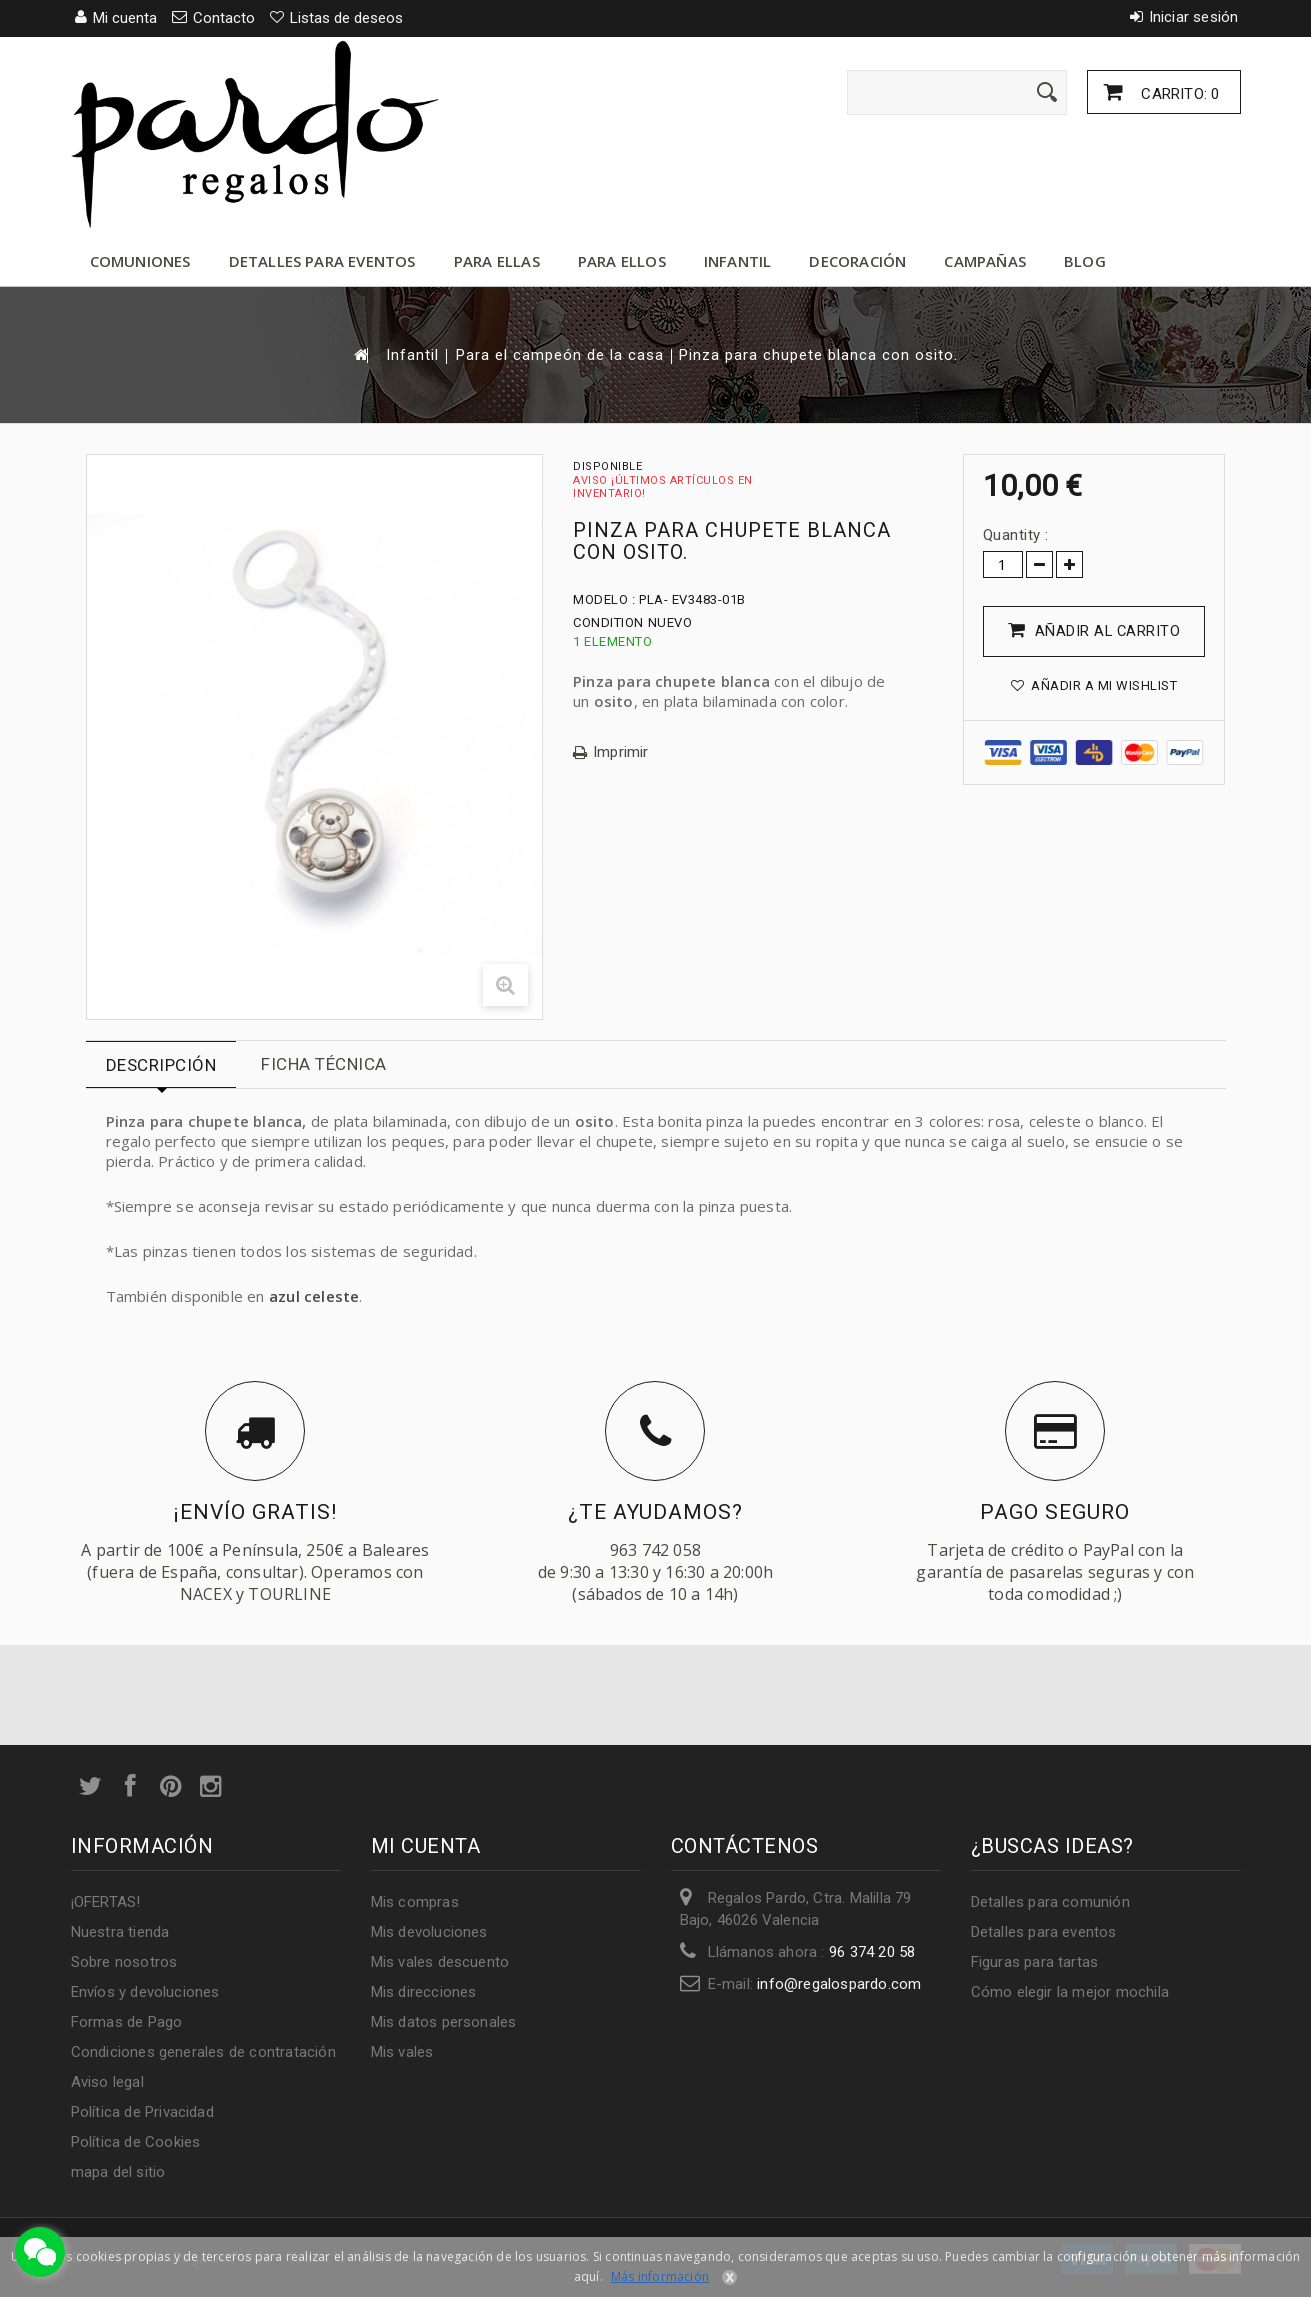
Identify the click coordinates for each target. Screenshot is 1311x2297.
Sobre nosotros (124, 1962)
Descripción (161, 1065)
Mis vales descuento (440, 1962)
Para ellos (622, 261)
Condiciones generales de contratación (203, 2052)
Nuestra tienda (120, 1932)
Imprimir (621, 752)
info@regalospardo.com (839, 1984)
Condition (608, 622)
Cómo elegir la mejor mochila (1070, 1992)
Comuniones (140, 261)
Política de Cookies (136, 2142)
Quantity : (1016, 535)
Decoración (857, 261)
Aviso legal (107, 2082)
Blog (1085, 261)
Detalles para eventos (322, 261)
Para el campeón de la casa (560, 355)
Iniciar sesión (1194, 17)
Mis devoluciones (429, 1932)
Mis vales (402, 2052)
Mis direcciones (424, 1992)
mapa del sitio (118, 2172)
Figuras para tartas (1035, 1962)
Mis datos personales (444, 2022)
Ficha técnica (324, 1064)
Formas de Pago (127, 2022)
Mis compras (415, 1902)
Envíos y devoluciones (145, 1992)
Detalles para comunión (1050, 1902)
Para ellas (497, 261)
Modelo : (604, 599)
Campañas (985, 261)
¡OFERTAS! (106, 1902)
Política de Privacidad (142, 2112)
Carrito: (1178, 94)
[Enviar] (1047, 92)
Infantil (738, 261)
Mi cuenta (426, 1846)
